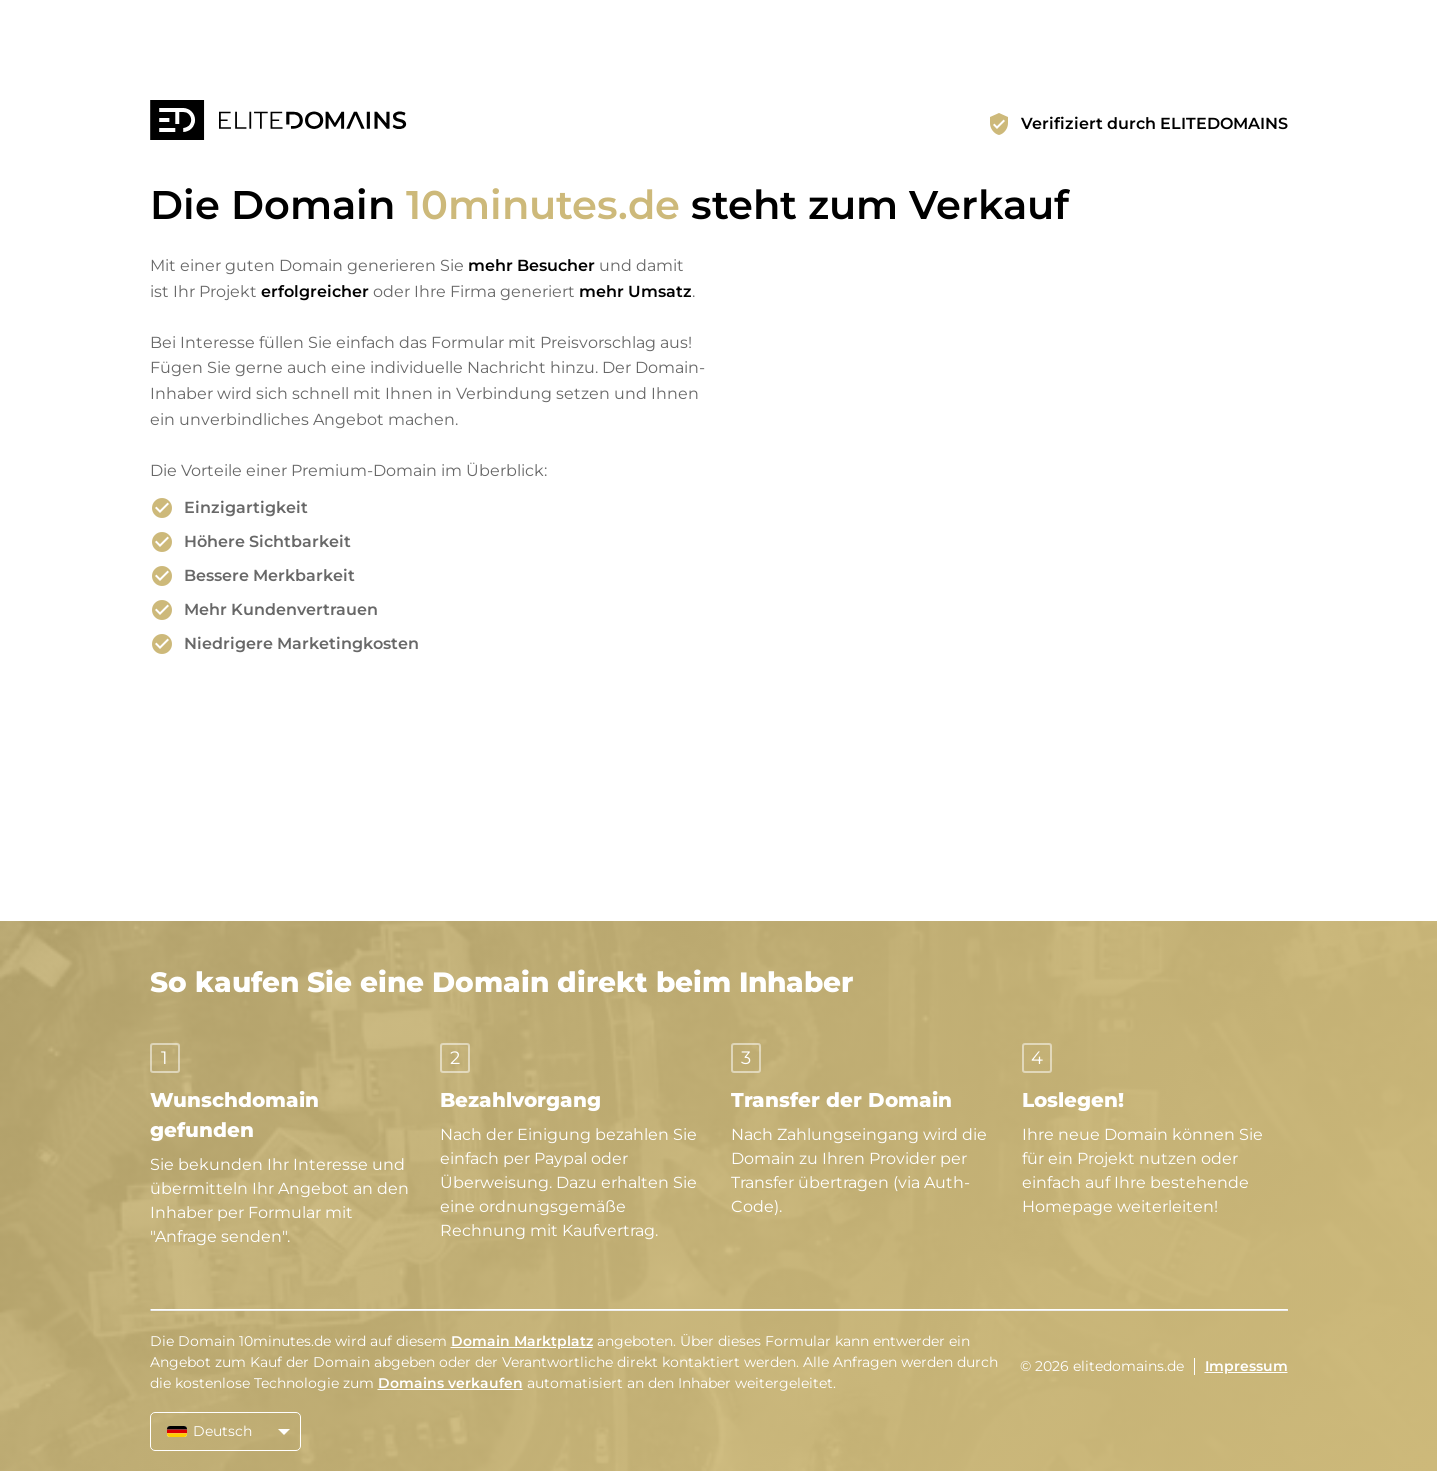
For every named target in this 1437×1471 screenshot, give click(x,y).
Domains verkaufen (450, 1383)
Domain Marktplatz (522, 1341)
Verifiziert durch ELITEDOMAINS (1154, 123)
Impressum (1246, 1366)
